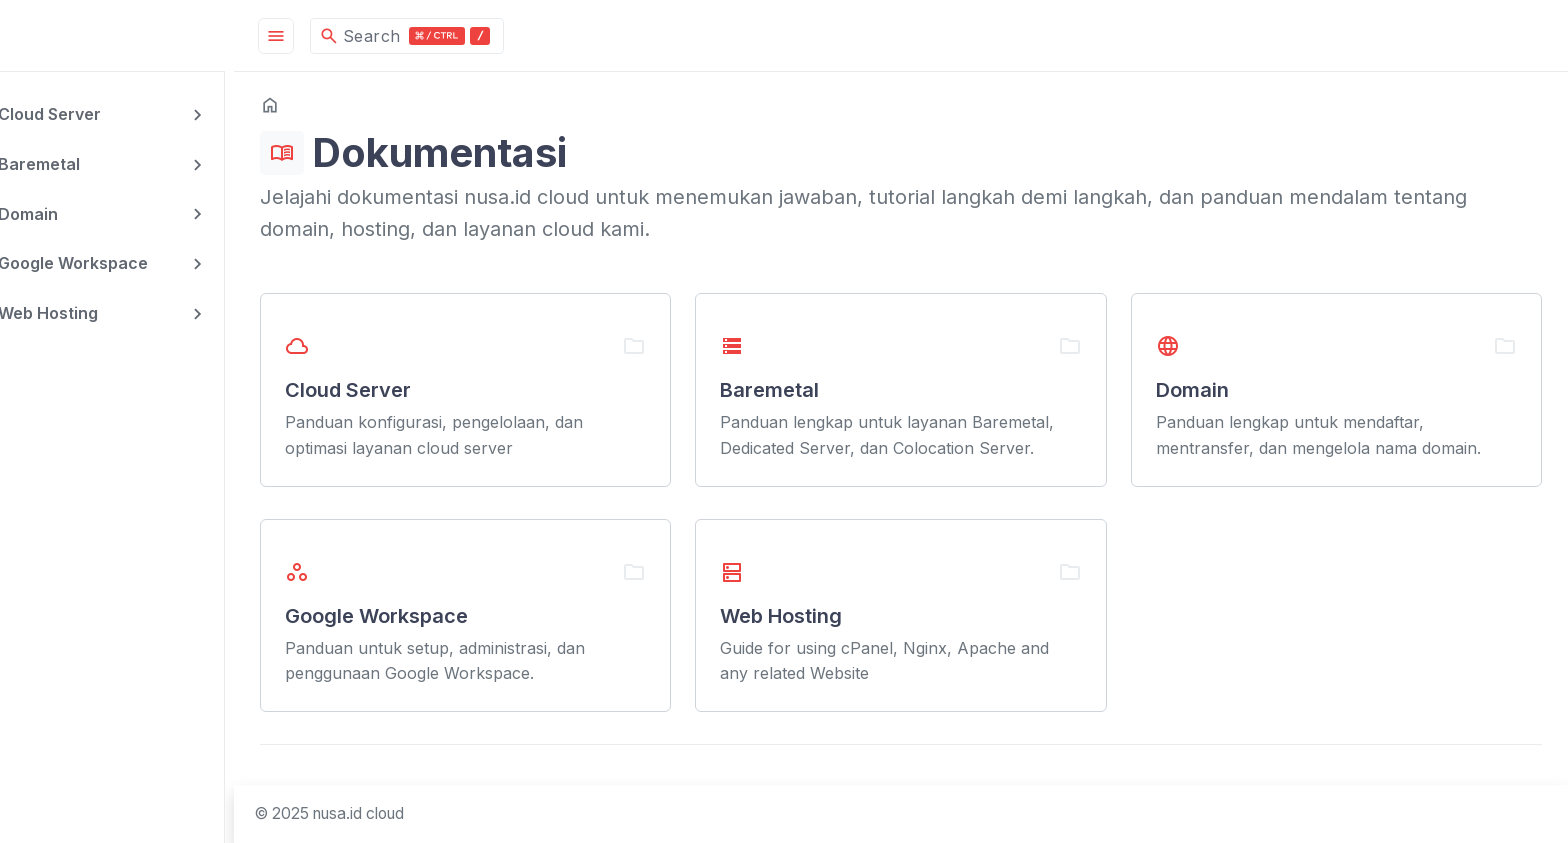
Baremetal (83, 163)
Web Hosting (92, 310)
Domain (72, 212)
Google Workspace (117, 261)
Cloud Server (93, 114)
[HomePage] (150, 35)
